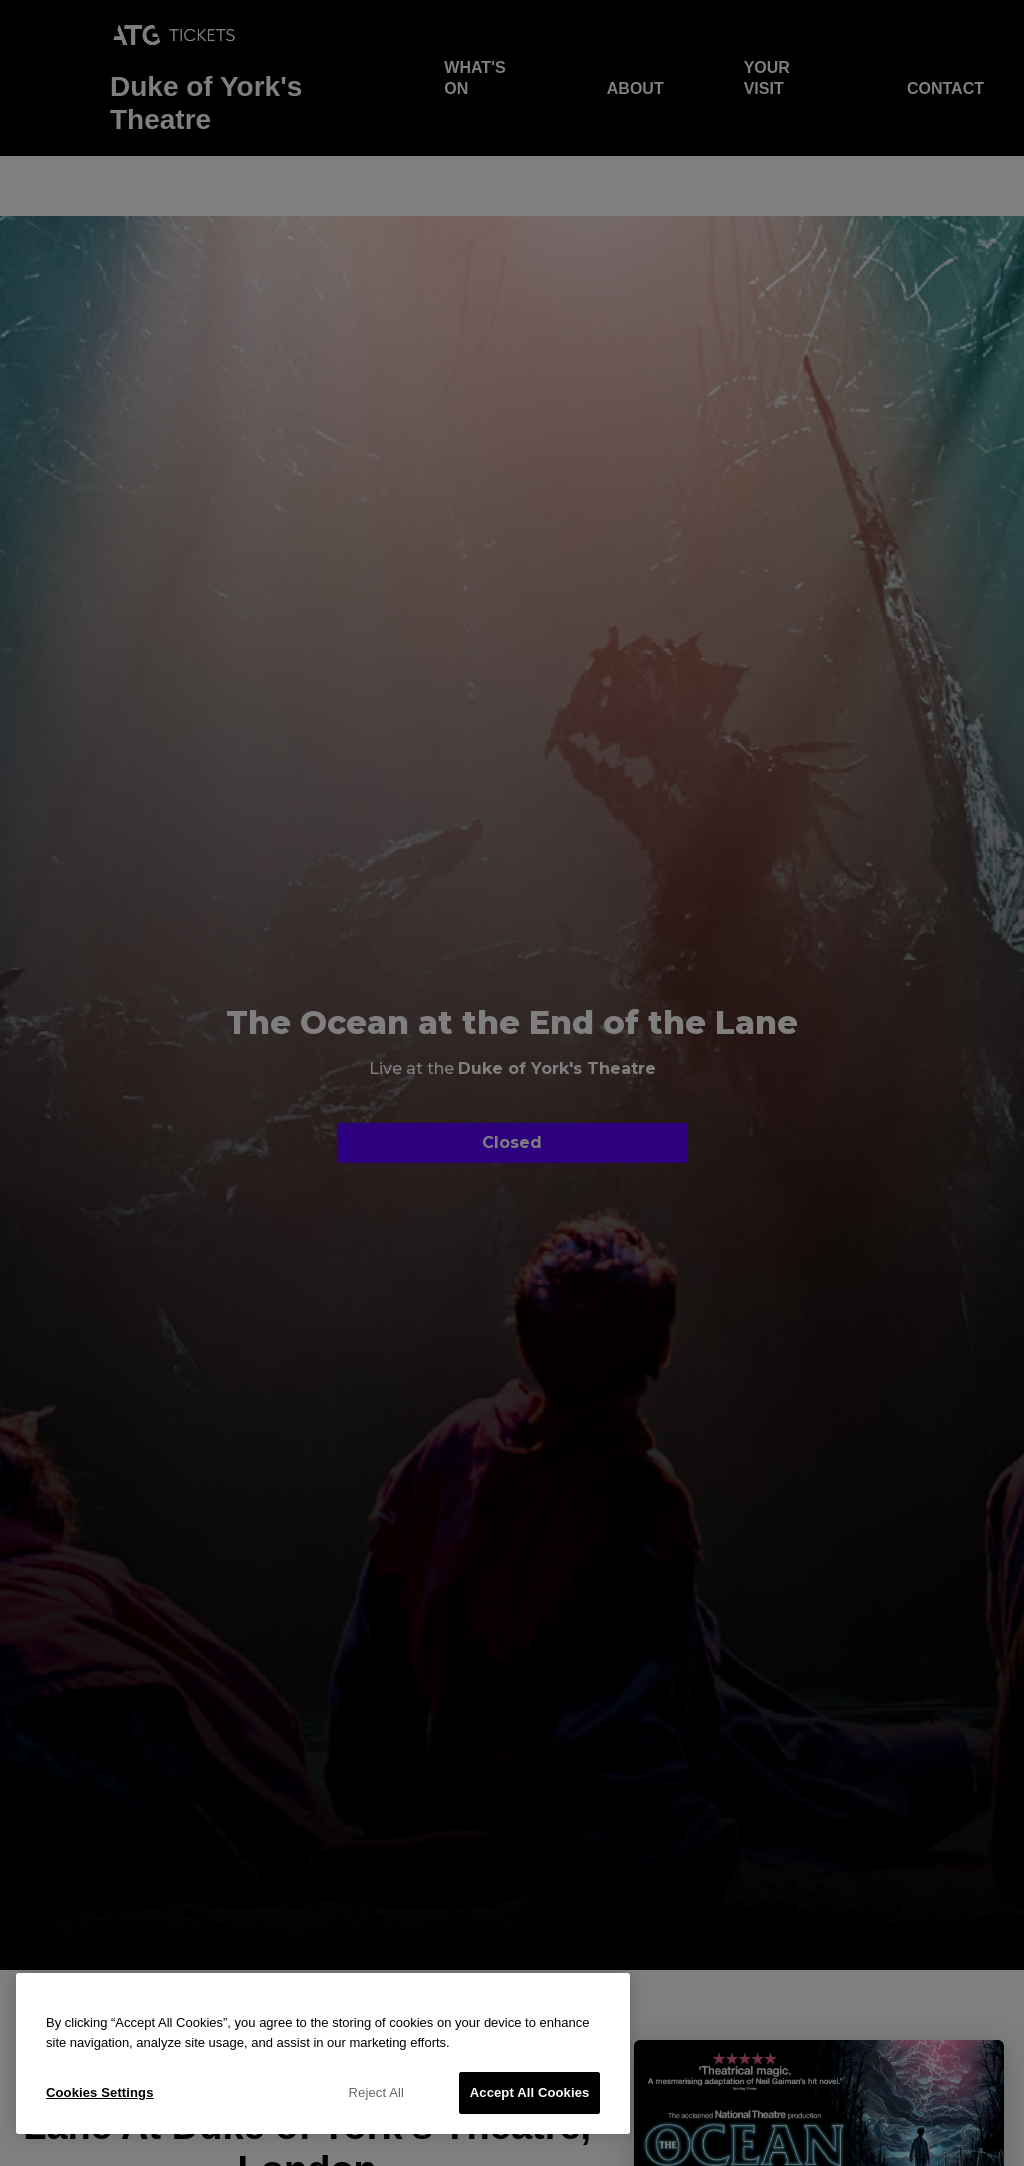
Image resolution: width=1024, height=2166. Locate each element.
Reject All (377, 2092)
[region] (323, 2053)
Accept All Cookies (530, 2092)
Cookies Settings (100, 2092)
